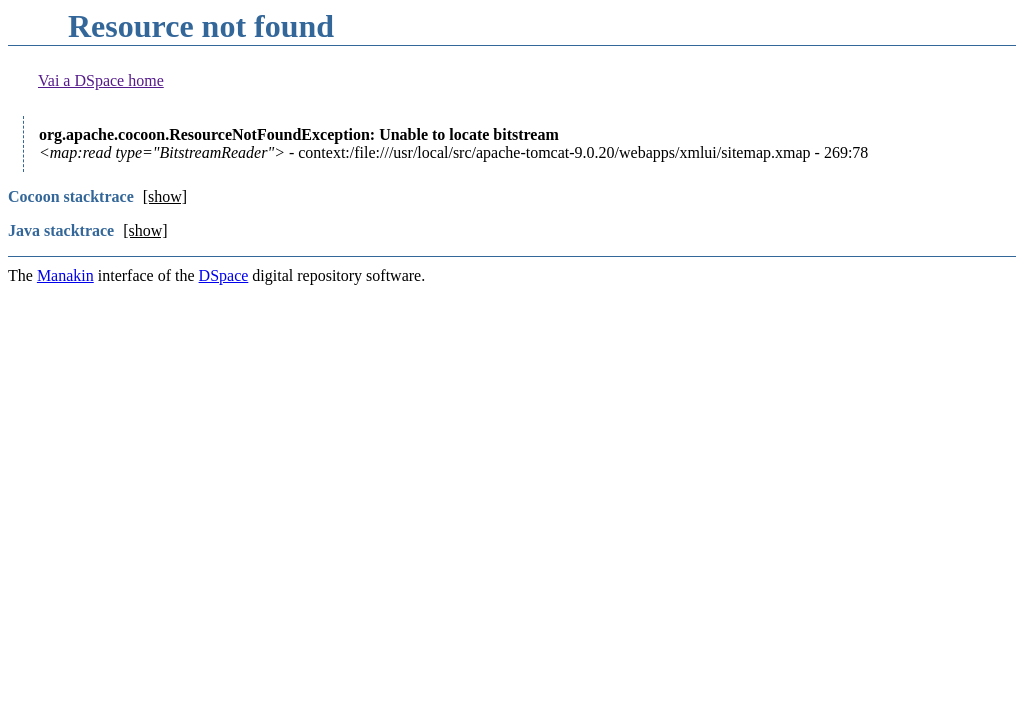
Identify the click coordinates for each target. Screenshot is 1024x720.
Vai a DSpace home (101, 80)
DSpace (224, 275)
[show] (165, 196)
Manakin (65, 275)
